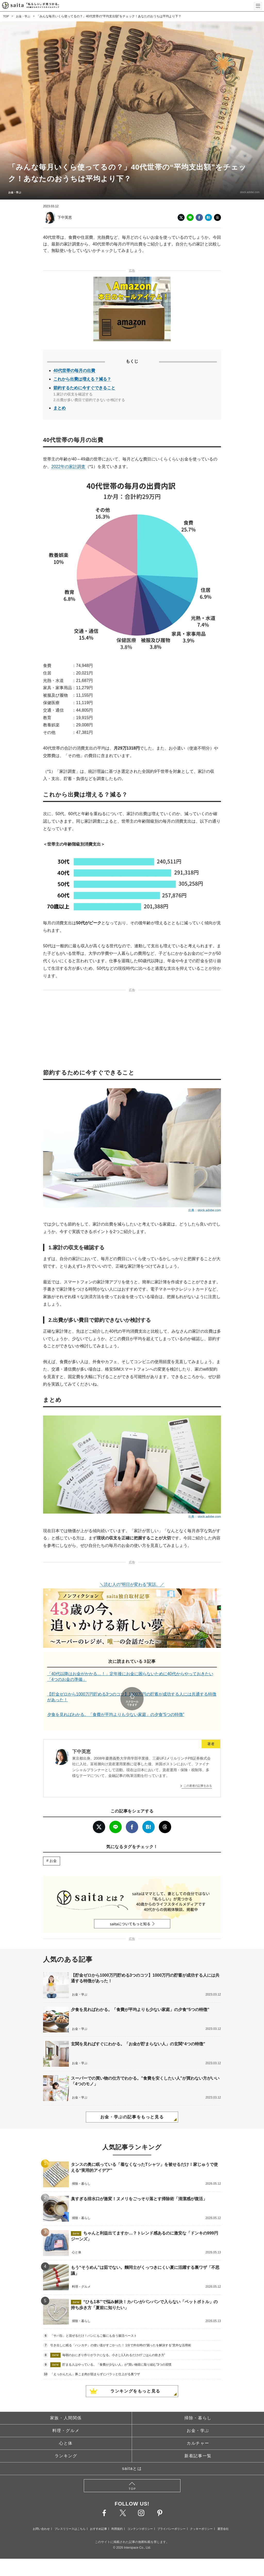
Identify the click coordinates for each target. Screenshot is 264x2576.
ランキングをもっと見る (135, 2377)
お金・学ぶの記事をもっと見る (132, 2103)
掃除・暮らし (198, 2404)
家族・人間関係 (66, 2404)
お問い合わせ (41, 2514)
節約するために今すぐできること (84, 388)
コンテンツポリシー (140, 2514)
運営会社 (223, 2514)
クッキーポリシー (201, 2514)
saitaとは (132, 2454)
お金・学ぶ (24, 16)
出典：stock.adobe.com (204, 1210)
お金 (53, 1846)
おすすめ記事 (98, 2514)
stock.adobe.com (246, 192)
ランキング (66, 2441)
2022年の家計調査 (68, 466)
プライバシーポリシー (171, 2514)
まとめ (59, 408)
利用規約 (117, 2514)
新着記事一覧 (198, 2441)
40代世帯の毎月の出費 (74, 370)
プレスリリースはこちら (70, 2514)
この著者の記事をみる (198, 1771)
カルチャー (198, 2429)
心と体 (66, 2429)
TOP (6, 16)
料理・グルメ (66, 2416)
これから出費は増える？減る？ (82, 379)
